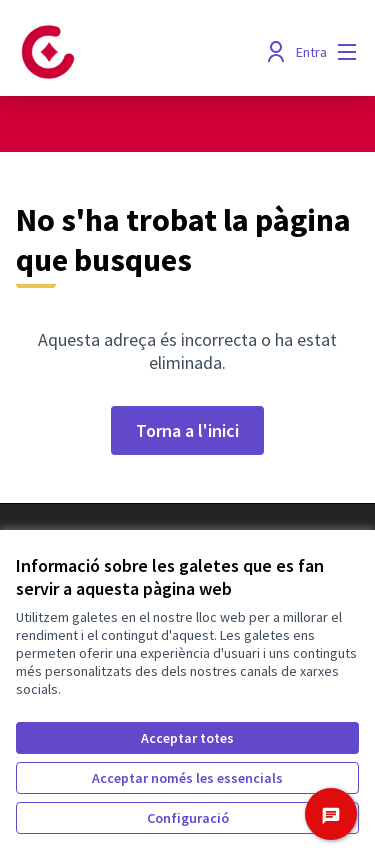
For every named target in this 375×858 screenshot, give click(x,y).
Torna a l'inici (187, 430)
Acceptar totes (187, 738)
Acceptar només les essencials (187, 778)
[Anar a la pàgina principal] (142, 52)
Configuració (188, 818)
